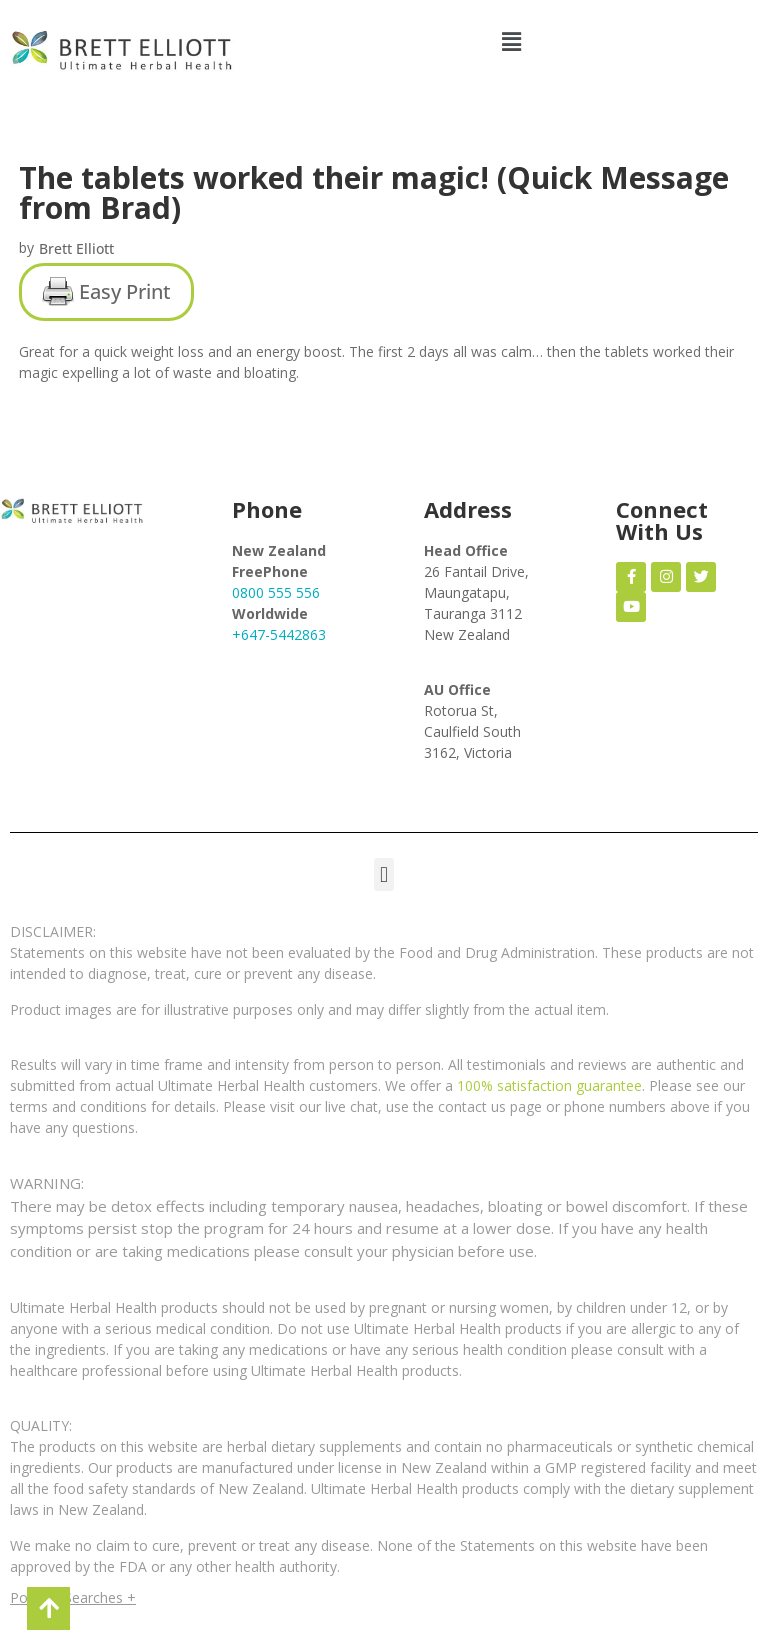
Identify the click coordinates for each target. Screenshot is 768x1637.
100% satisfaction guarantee (549, 1085)
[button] (512, 41)
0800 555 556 (276, 592)
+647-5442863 (279, 634)
